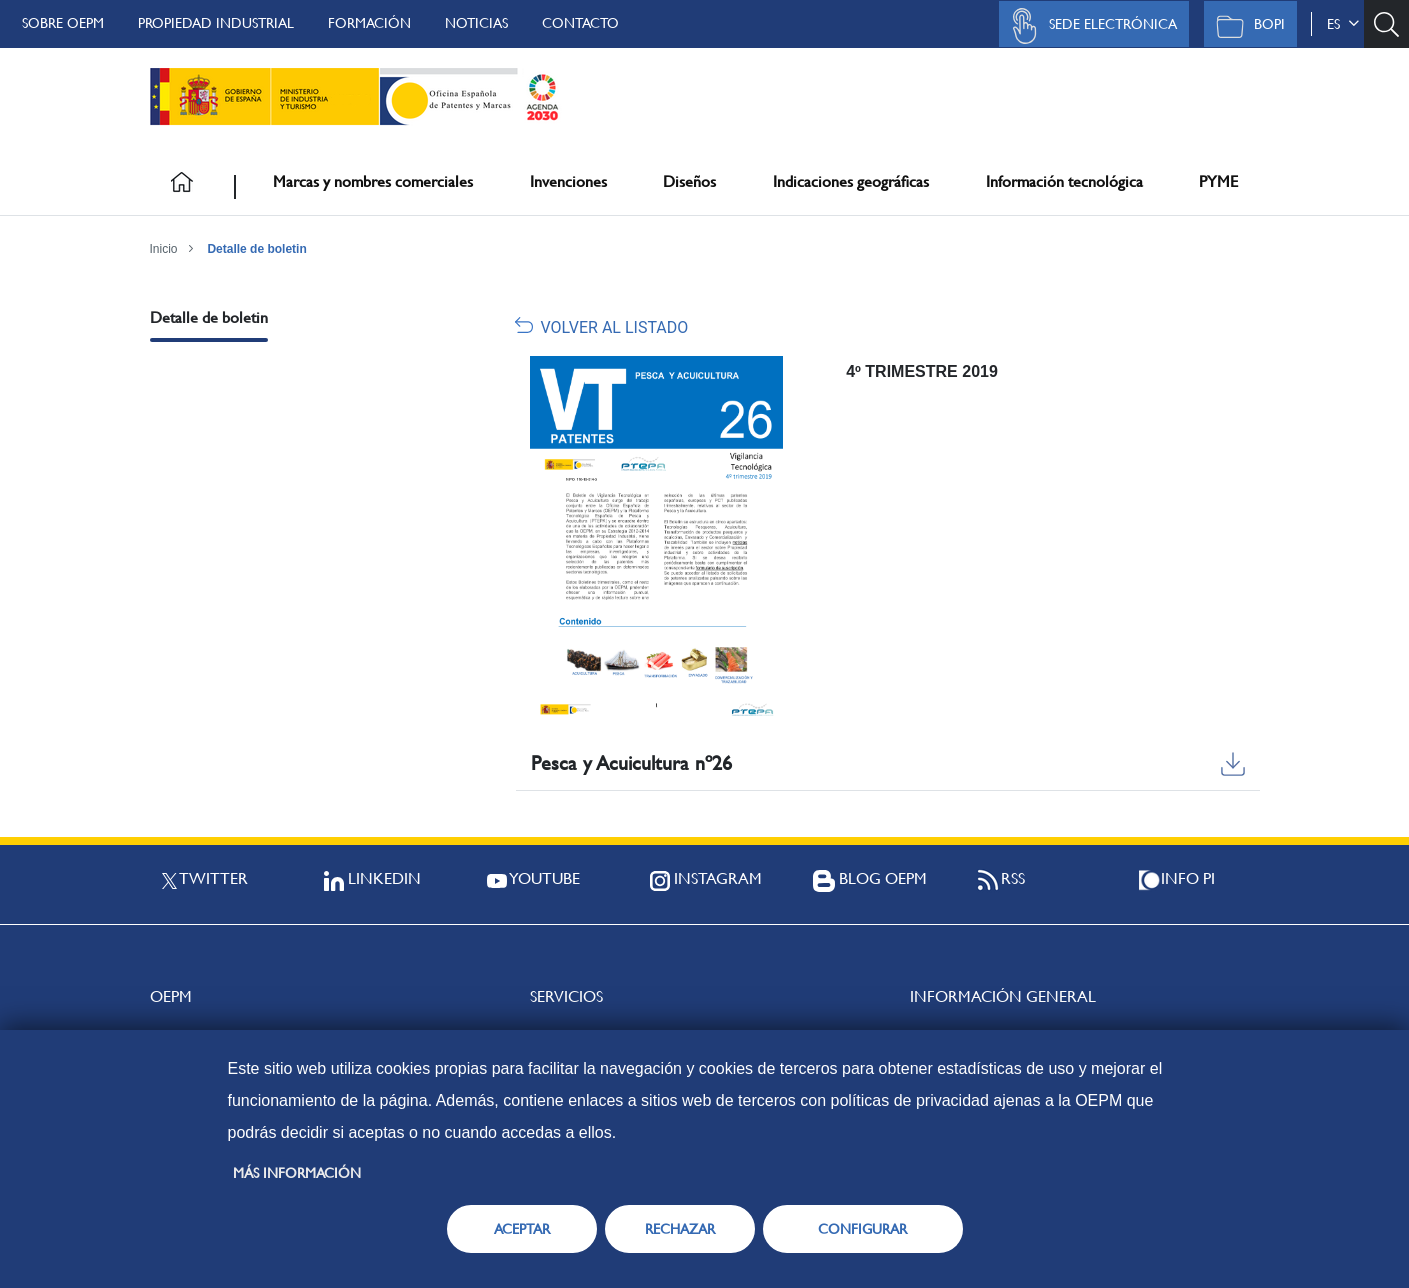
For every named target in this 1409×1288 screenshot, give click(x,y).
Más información (297, 1173)
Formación (369, 23)
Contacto (580, 23)
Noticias (476, 23)
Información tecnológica (1064, 181)
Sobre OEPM (63, 23)
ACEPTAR (522, 1229)
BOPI (1245, 26)
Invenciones (568, 181)
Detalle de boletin (256, 249)
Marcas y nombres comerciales (373, 181)
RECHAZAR (680, 1229)
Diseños (689, 181)
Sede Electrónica (1089, 26)
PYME (1218, 181)
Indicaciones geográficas (851, 181)
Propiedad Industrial (216, 23)
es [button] (1343, 24)
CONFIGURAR (862, 1229)
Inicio (164, 249)
